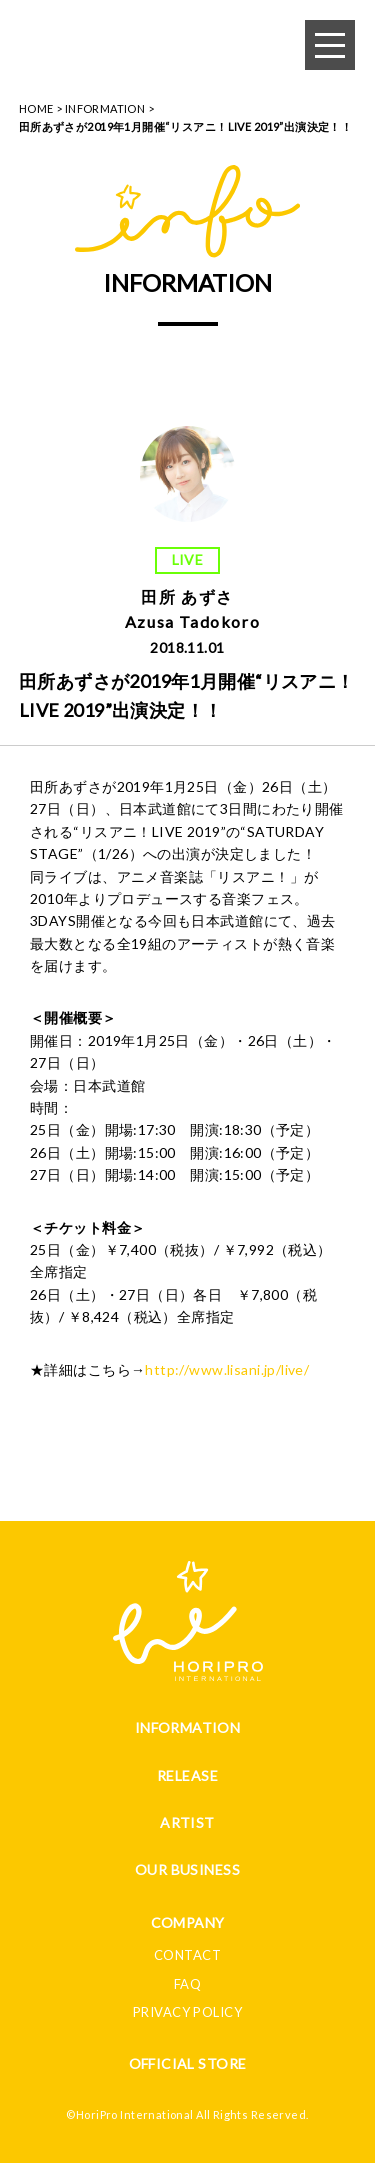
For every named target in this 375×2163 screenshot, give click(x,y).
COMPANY (188, 1922)
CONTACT (187, 1955)
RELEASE (187, 1775)
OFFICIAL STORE (188, 2063)
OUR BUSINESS (187, 1869)
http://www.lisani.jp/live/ (227, 1369)
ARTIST (187, 1822)
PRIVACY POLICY (187, 2012)
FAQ (187, 1984)
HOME (36, 108)
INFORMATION (105, 108)
